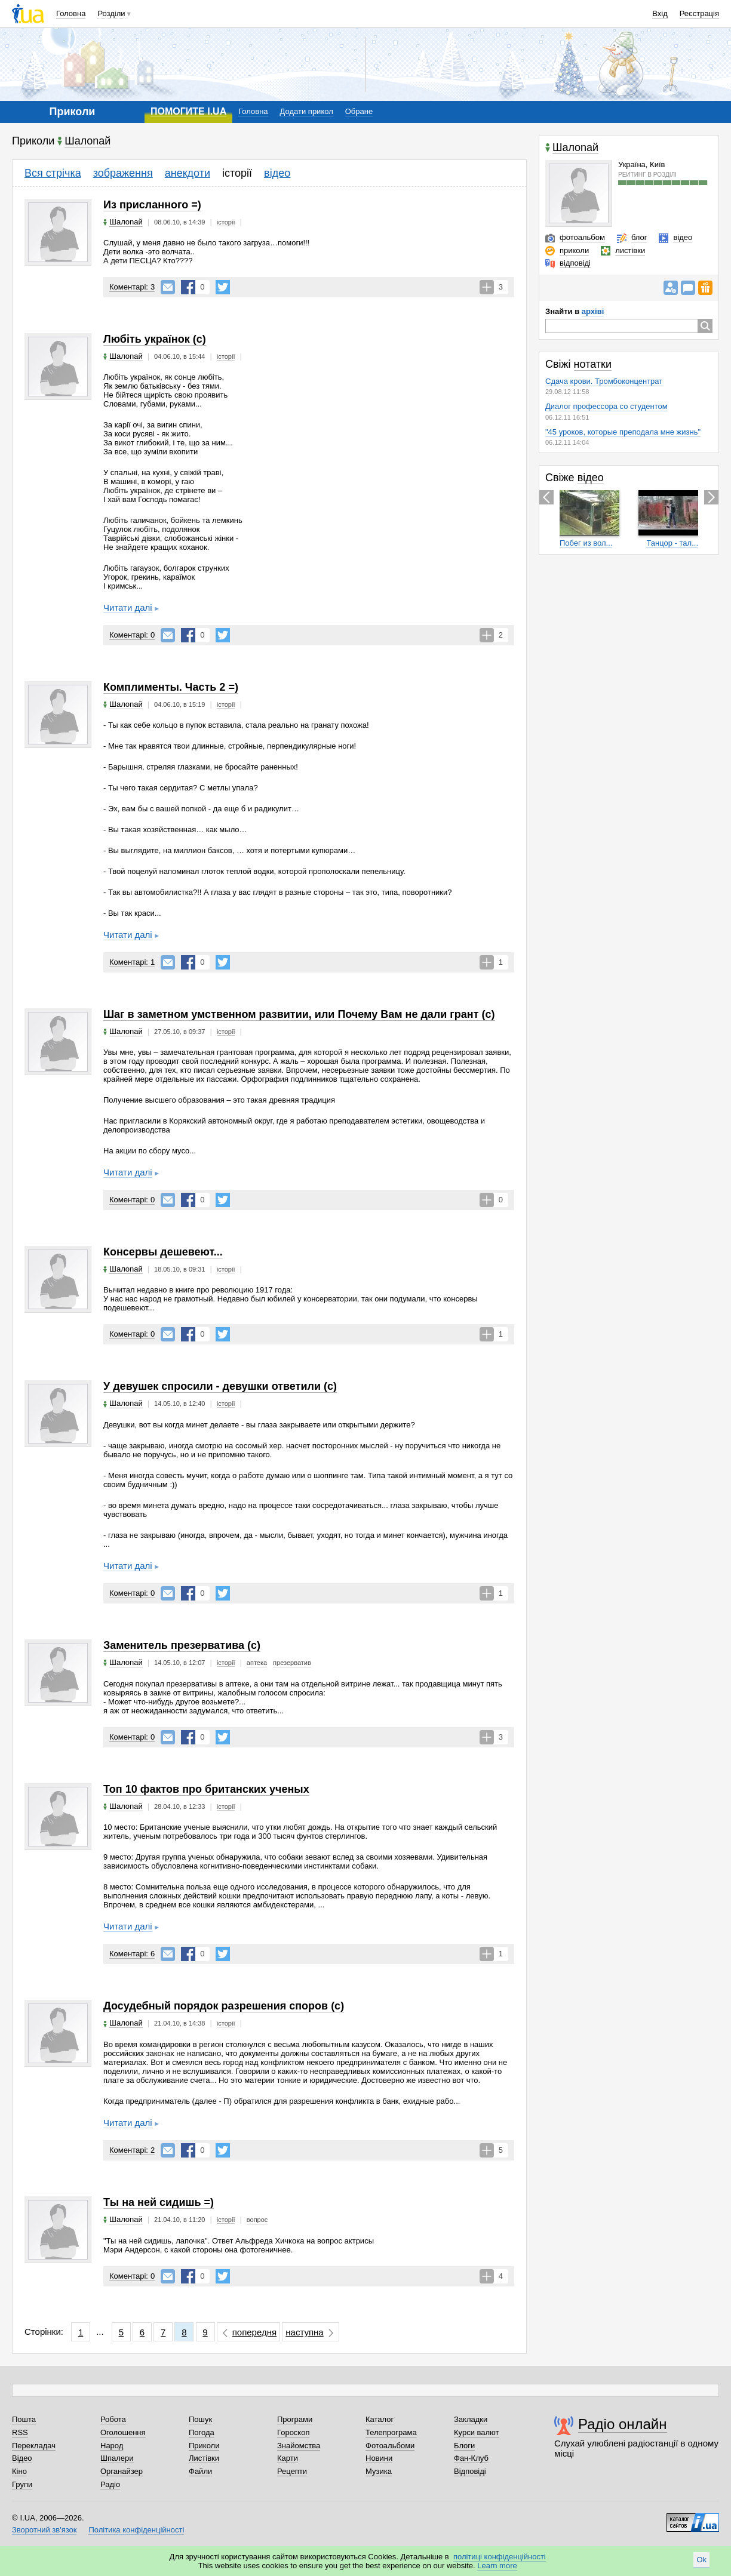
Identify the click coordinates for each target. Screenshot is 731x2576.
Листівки (204, 2458)
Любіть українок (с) (154, 339)
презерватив (292, 1662)
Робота (113, 2419)
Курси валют (476, 2432)
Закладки (470, 2419)
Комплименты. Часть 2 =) (170, 687)
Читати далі (127, 607)
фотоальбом (582, 237)
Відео (22, 2458)
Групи (22, 2484)
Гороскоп (293, 2432)
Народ (111, 2445)
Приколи (204, 2445)
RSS (20, 2432)
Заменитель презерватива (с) (181, 1645)
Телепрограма (391, 2432)
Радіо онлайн (622, 2424)
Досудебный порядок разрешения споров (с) (223, 2006)
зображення (123, 173)
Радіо (110, 2484)
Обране (359, 111)
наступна (304, 2332)
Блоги (464, 2445)
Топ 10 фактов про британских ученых (206, 1789)
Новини (379, 2458)
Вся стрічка (52, 173)
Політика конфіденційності (136, 2529)
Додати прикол (306, 111)
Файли (200, 2471)
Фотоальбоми (390, 2445)
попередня (254, 2332)
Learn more (497, 2565)
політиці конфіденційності (499, 2556)
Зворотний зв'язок (44, 2529)
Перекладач (34, 2445)
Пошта (24, 2419)
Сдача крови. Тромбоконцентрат (603, 381)
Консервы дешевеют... (163, 1252)
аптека (257, 1662)
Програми (294, 2419)
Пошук (200, 2419)
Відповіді (470, 2471)
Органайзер (121, 2471)
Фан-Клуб (471, 2458)
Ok (701, 2559)
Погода (201, 2432)
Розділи (111, 13)
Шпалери (117, 2458)
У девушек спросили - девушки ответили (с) (220, 1386)
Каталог (380, 2419)
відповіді (575, 262)
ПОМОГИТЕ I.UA (188, 111)
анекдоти (187, 173)
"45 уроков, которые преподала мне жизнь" (623, 431)
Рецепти (292, 2471)
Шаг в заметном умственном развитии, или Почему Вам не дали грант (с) (299, 1014)
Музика (379, 2471)
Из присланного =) (152, 205)
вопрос (257, 2219)
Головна (70, 13)
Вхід (660, 13)
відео (277, 173)
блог (639, 237)
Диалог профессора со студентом (606, 406)
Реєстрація (699, 13)
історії (237, 173)
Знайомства (298, 2445)
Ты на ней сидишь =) (158, 2202)
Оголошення (123, 2432)
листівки (630, 250)
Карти (287, 2458)
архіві (593, 311)
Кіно (19, 2471)
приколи (574, 250)
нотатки (593, 364)
